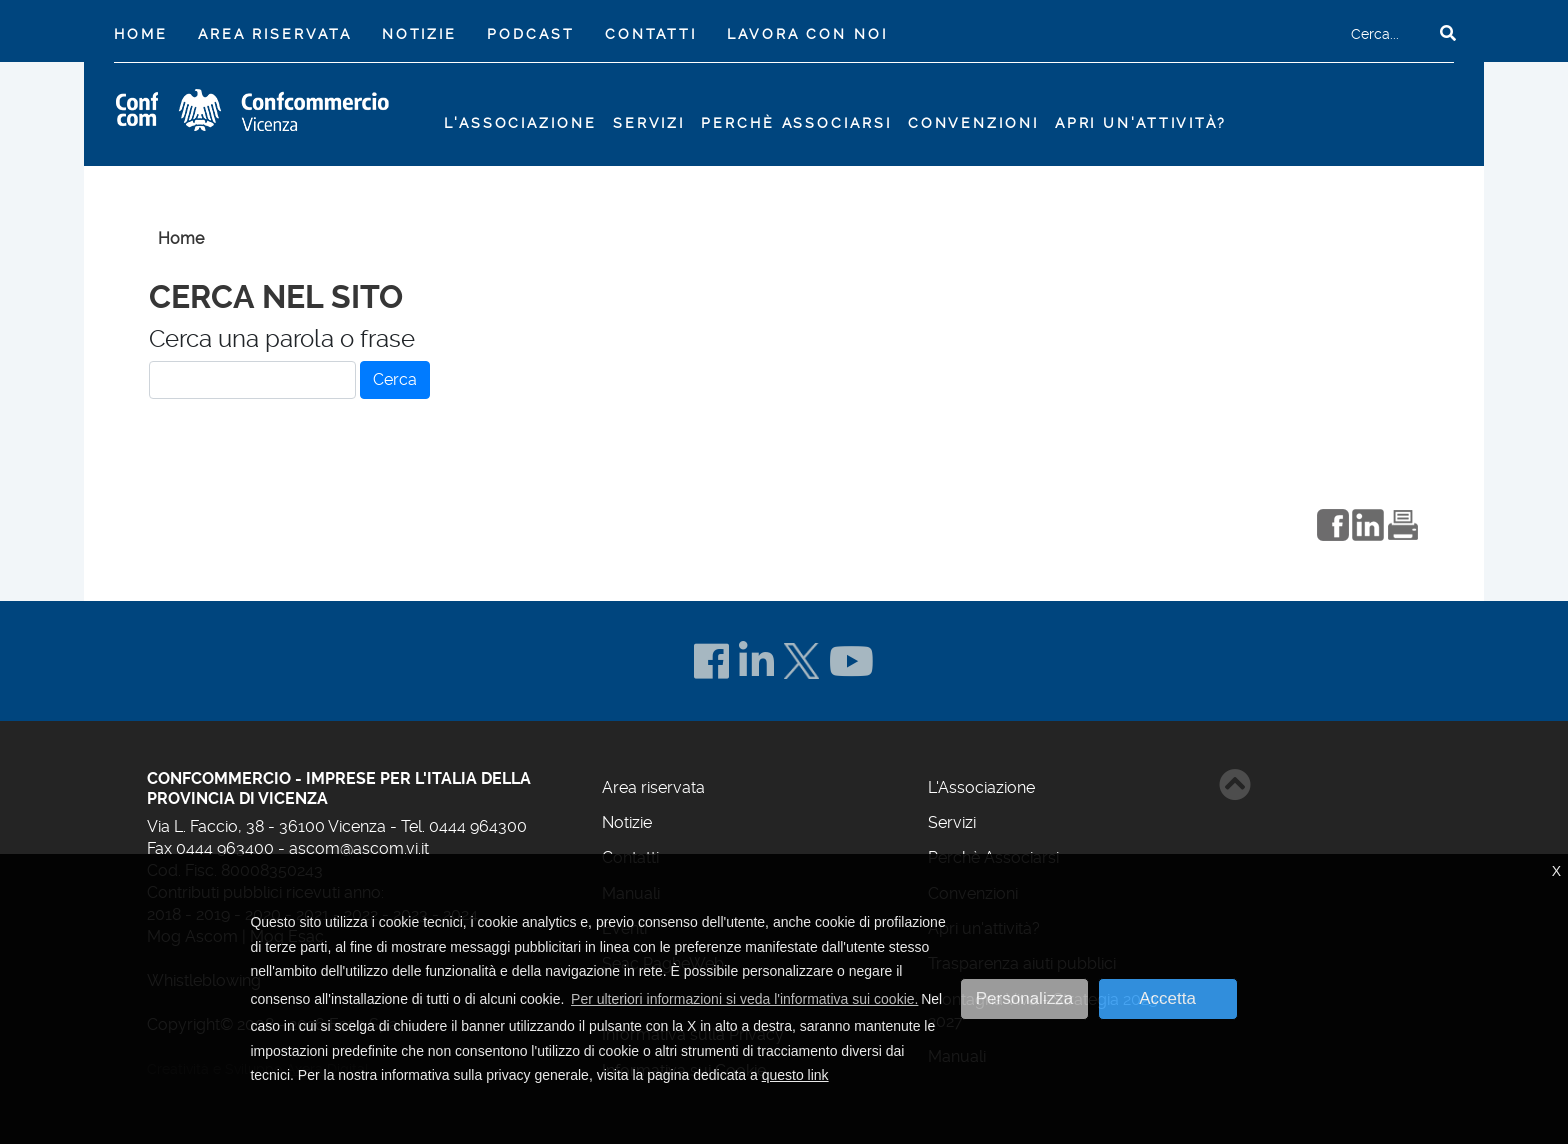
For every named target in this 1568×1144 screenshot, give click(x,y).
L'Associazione (981, 787)
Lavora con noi (807, 34)
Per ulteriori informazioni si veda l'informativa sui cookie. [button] (744, 999)
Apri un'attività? (1141, 123)
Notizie (419, 34)
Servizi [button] (649, 123)
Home (145, 32)
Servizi (952, 822)
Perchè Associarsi (796, 123)
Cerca (395, 379)
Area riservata (274, 34)
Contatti (651, 34)
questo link (795, 1075)
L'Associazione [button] (520, 123)
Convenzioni (973, 123)
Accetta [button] (1167, 998)
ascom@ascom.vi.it (359, 848)
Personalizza (1024, 998)
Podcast (530, 34)
